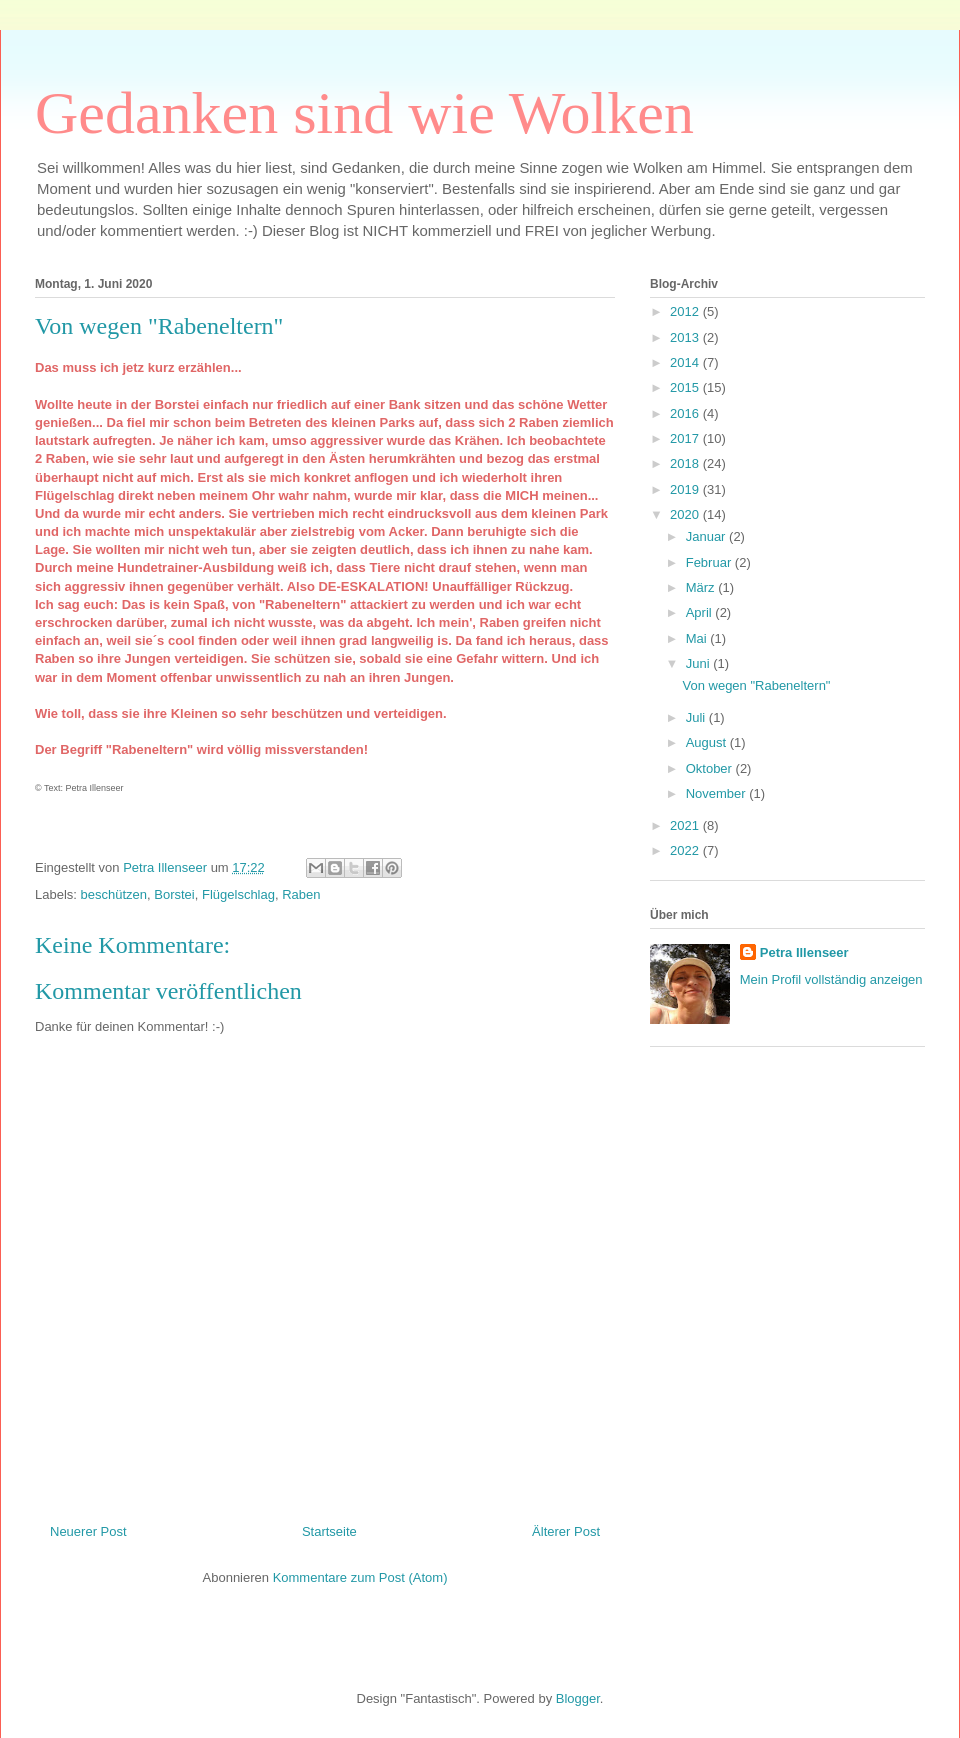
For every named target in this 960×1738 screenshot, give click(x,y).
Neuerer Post (88, 1531)
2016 (686, 413)
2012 (686, 311)
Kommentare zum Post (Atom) (360, 1577)
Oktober (711, 768)
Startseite (329, 1531)
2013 (686, 337)
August (708, 742)
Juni (699, 663)
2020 (686, 514)
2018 (686, 463)
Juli (697, 717)
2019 (686, 489)
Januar (707, 536)
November (718, 793)
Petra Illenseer (804, 952)
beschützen (114, 894)
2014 (686, 362)
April (701, 612)
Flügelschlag (238, 894)
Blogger (578, 1698)
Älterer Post (566, 1531)
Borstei (174, 894)
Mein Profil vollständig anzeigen (831, 979)
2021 (686, 825)
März (702, 587)
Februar (710, 562)
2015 (686, 387)
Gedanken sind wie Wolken (364, 113)
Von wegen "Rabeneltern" (756, 685)
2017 (686, 438)
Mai (698, 638)
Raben (301, 894)
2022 (686, 850)
